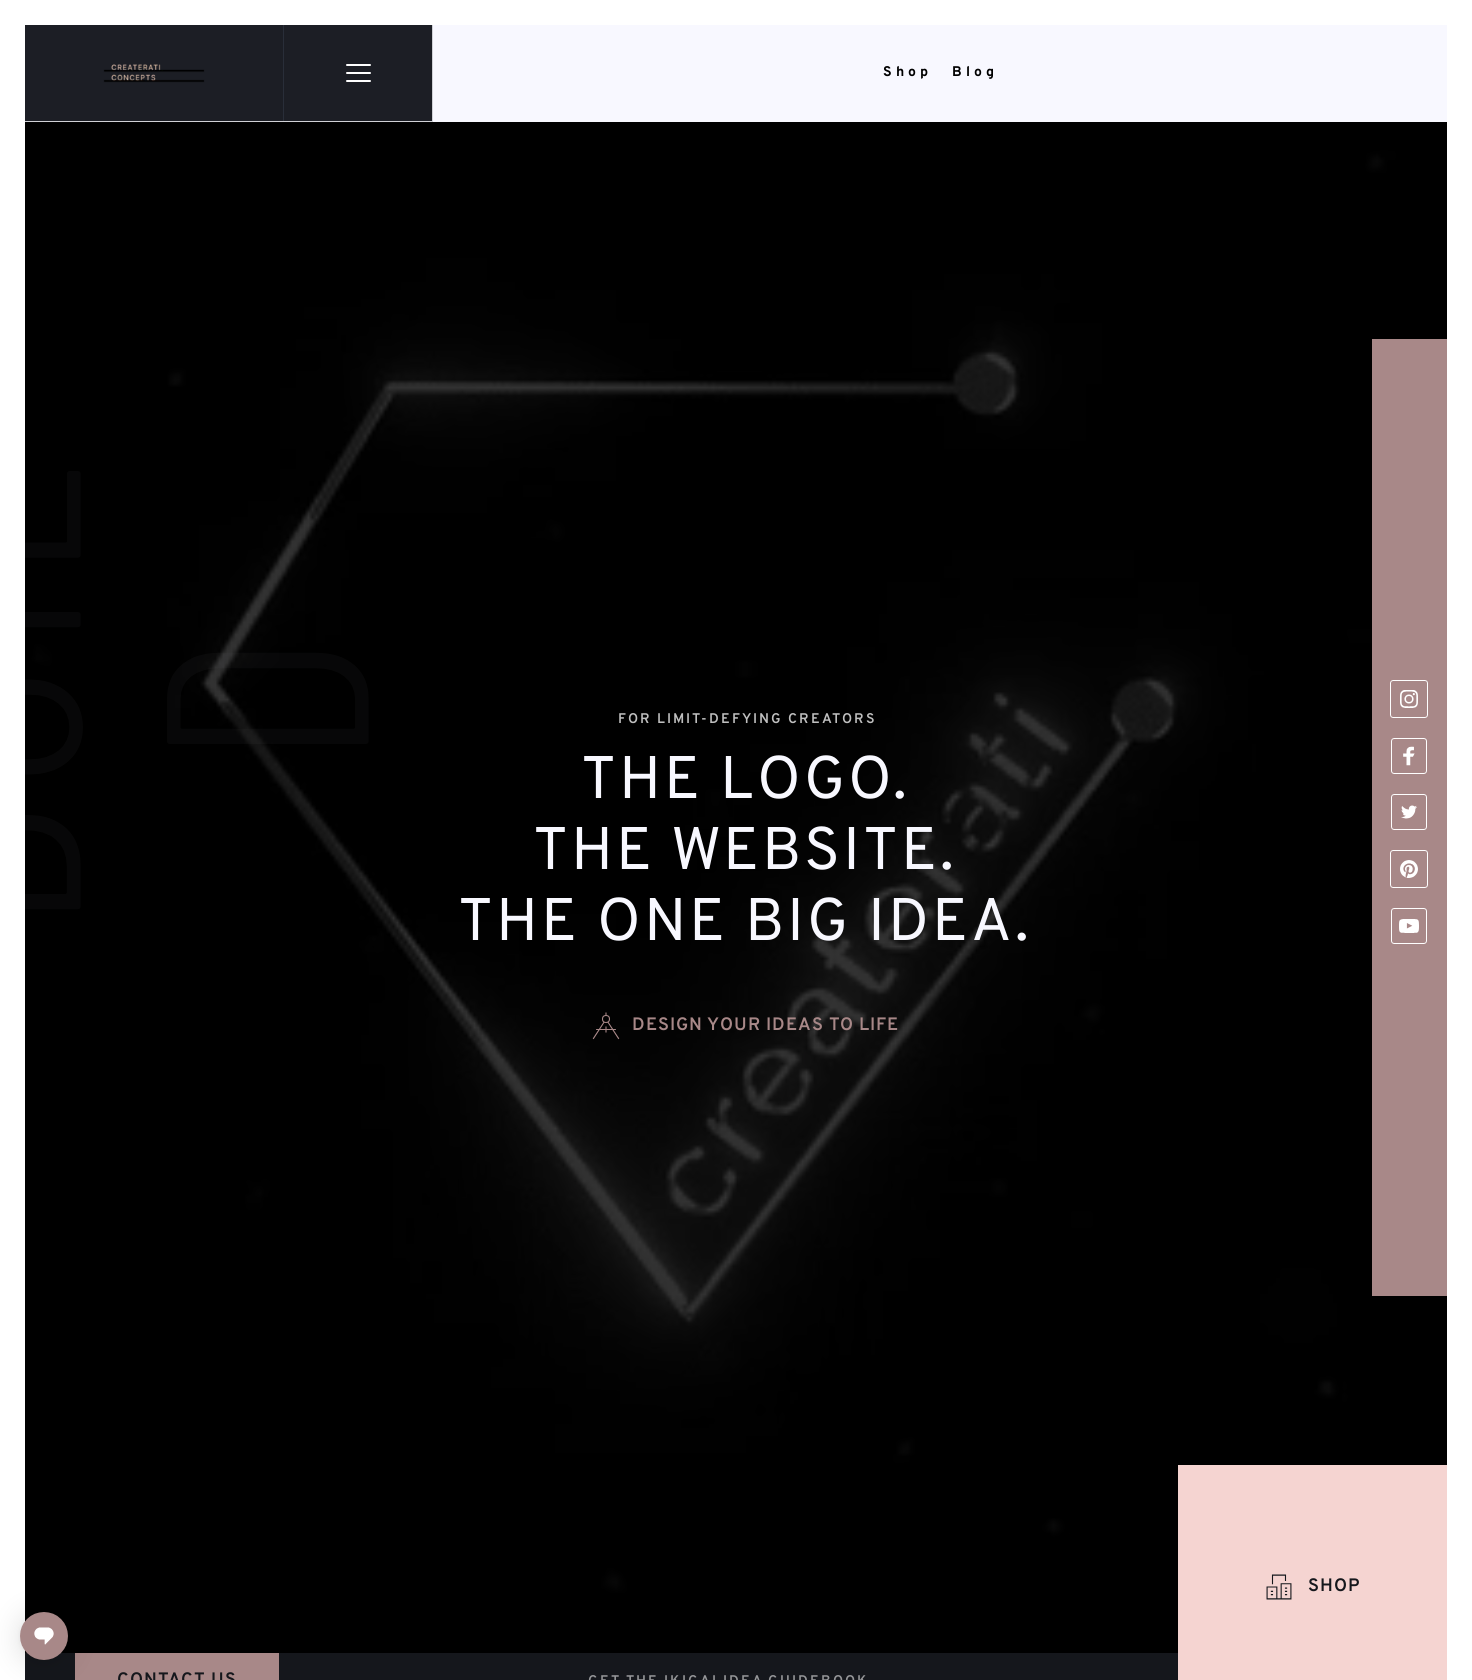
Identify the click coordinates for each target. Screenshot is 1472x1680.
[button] (358, 72)
